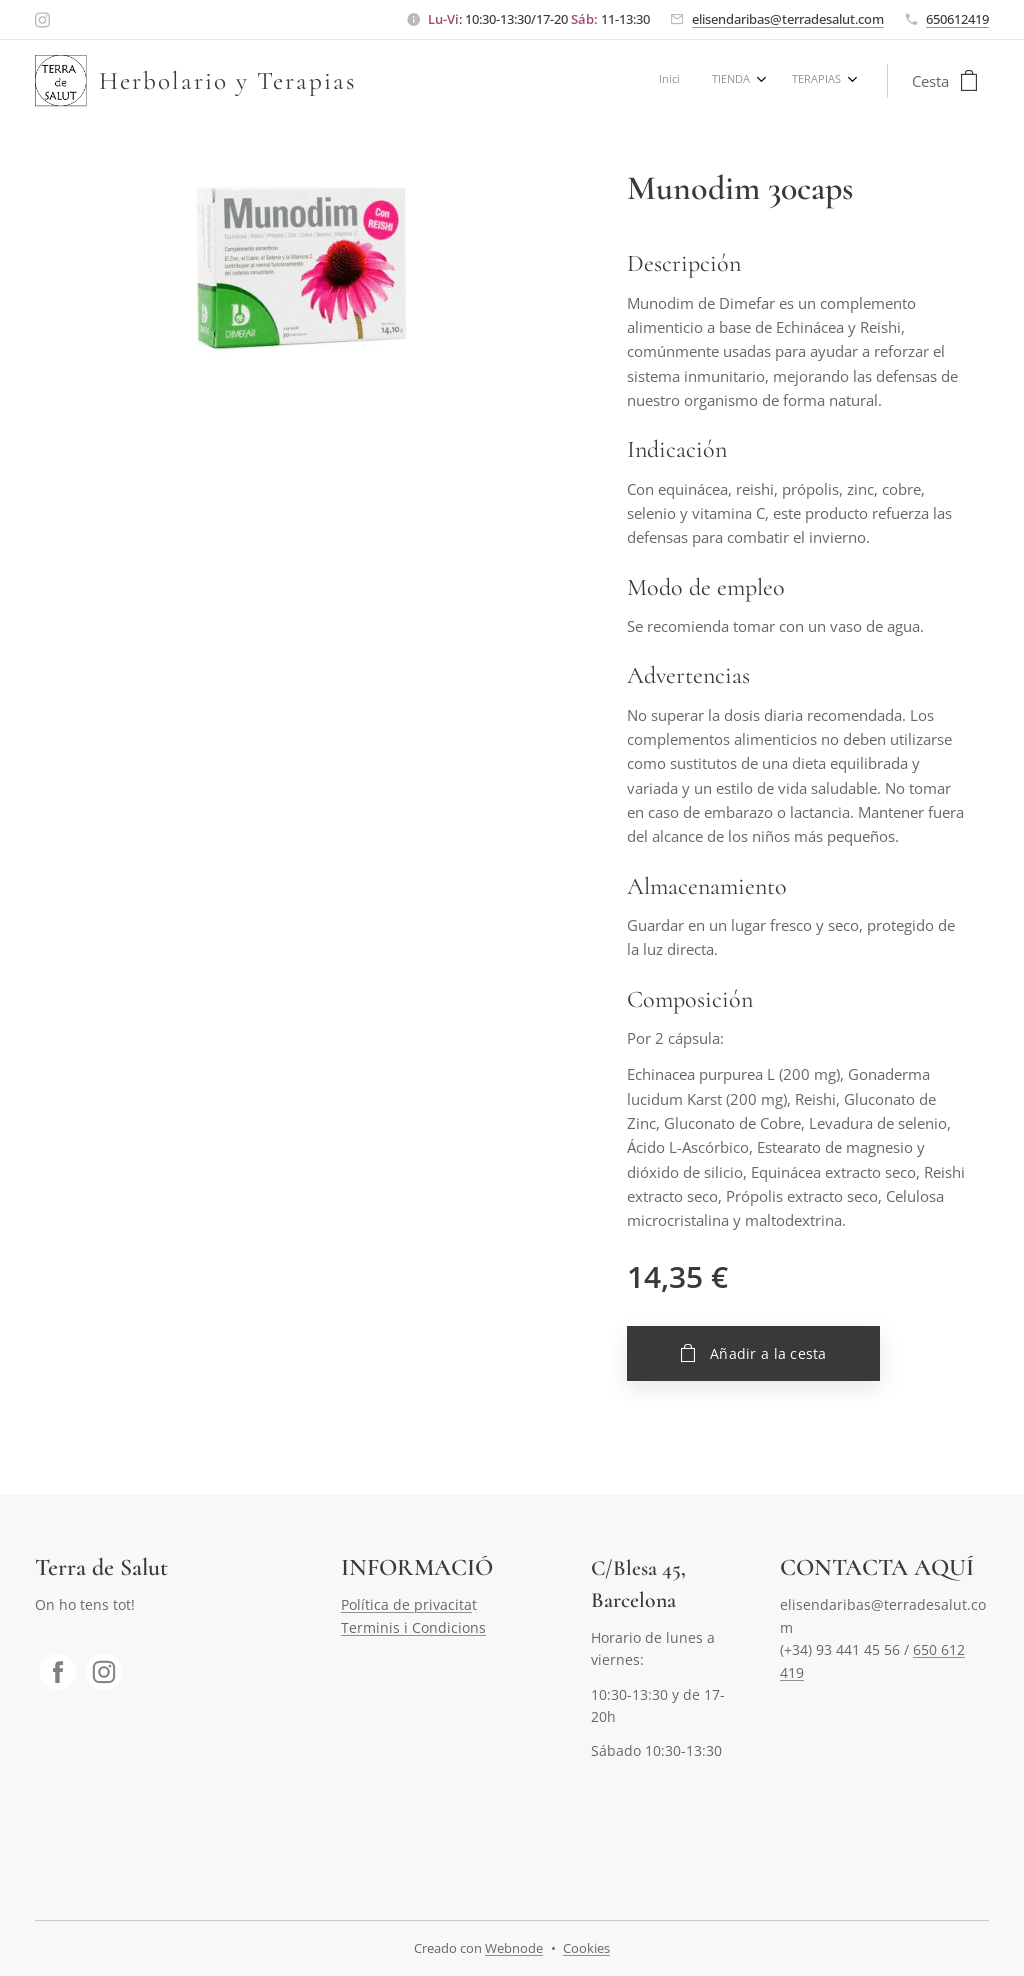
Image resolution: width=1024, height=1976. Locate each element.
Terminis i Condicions (413, 1627)
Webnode (514, 1948)
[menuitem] (772, 81)
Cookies (586, 1948)
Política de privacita (406, 1605)
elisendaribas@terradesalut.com (788, 19)
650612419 (957, 19)
